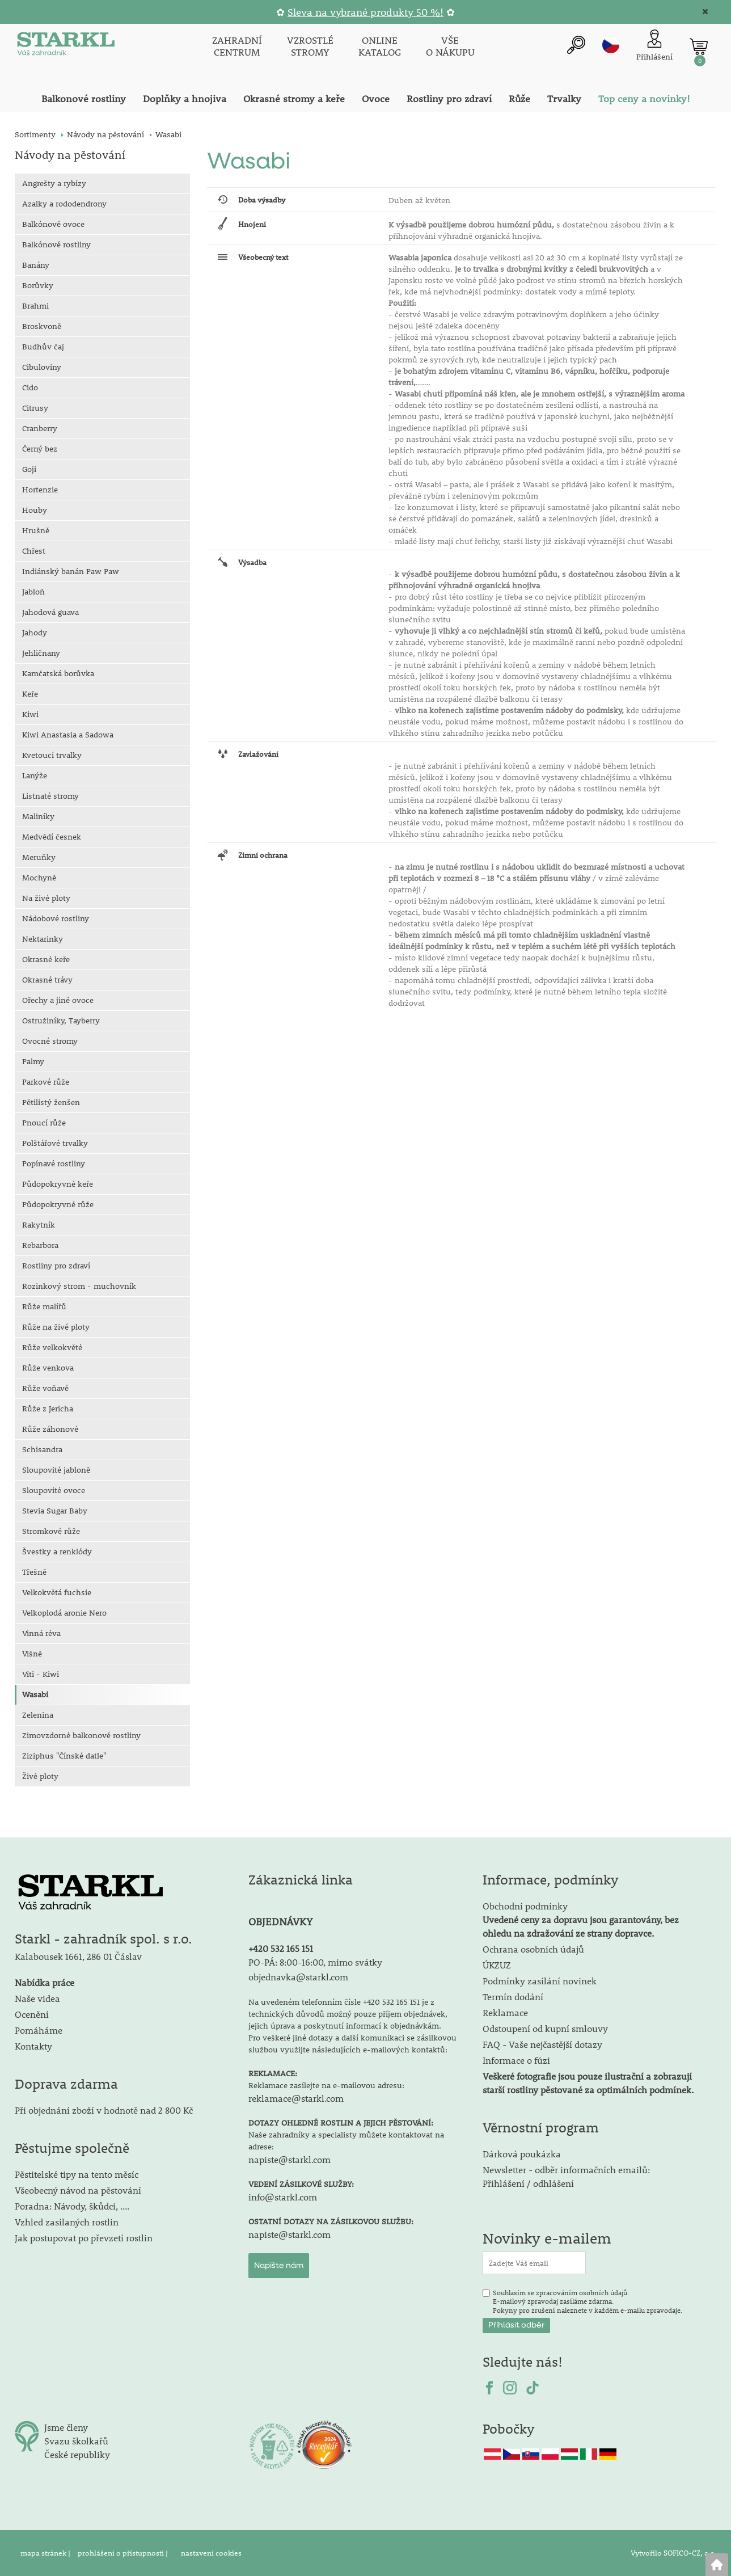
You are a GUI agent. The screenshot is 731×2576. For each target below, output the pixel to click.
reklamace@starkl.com (296, 2098)
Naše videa (37, 1998)
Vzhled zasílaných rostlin (67, 2222)
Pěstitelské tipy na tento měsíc (76, 2174)
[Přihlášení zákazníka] (654, 46)
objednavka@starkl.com (298, 1977)
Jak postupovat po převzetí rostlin (84, 2238)
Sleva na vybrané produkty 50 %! (365, 12)
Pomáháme (38, 2030)
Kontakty (33, 2046)
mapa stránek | (46, 2553)
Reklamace (505, 2012)
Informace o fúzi (516, 2060)
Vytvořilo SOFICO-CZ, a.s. (673, 2553)
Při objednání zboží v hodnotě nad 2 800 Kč (104, 2110)
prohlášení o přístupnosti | (124, 2553)
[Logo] (66, 46)
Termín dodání (513, 1996)
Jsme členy (66, 2427)
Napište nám (278, 2266)
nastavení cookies (211, 2553)
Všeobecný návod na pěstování (78, 2190)
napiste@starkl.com (289, 2159)
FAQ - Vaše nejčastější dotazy (542, 2044)
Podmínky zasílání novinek (540, 1981)
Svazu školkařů (76, 2441)
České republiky (77, 2454)
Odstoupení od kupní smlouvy (545, 2028)
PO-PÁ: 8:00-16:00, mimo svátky (315, 1962)
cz (610, 44)
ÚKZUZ (497, 1965)
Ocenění (32, 2014)
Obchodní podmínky (581, 1919)
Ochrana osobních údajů (533, 1949)
